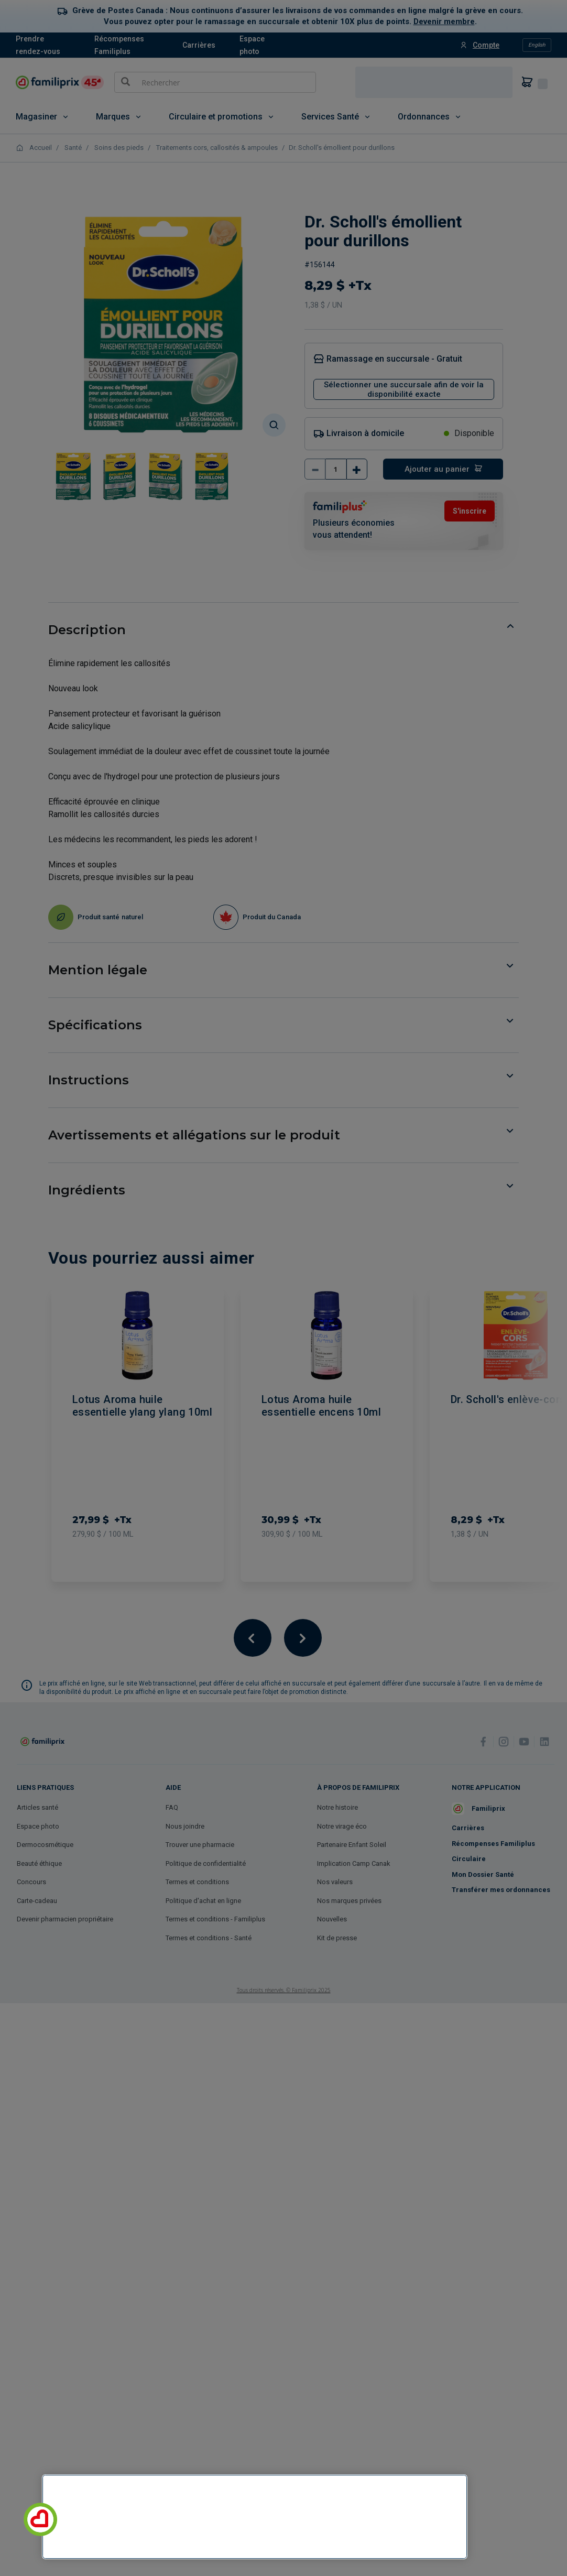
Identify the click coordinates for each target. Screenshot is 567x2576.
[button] (40, 2519)
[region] (254, 2516)
